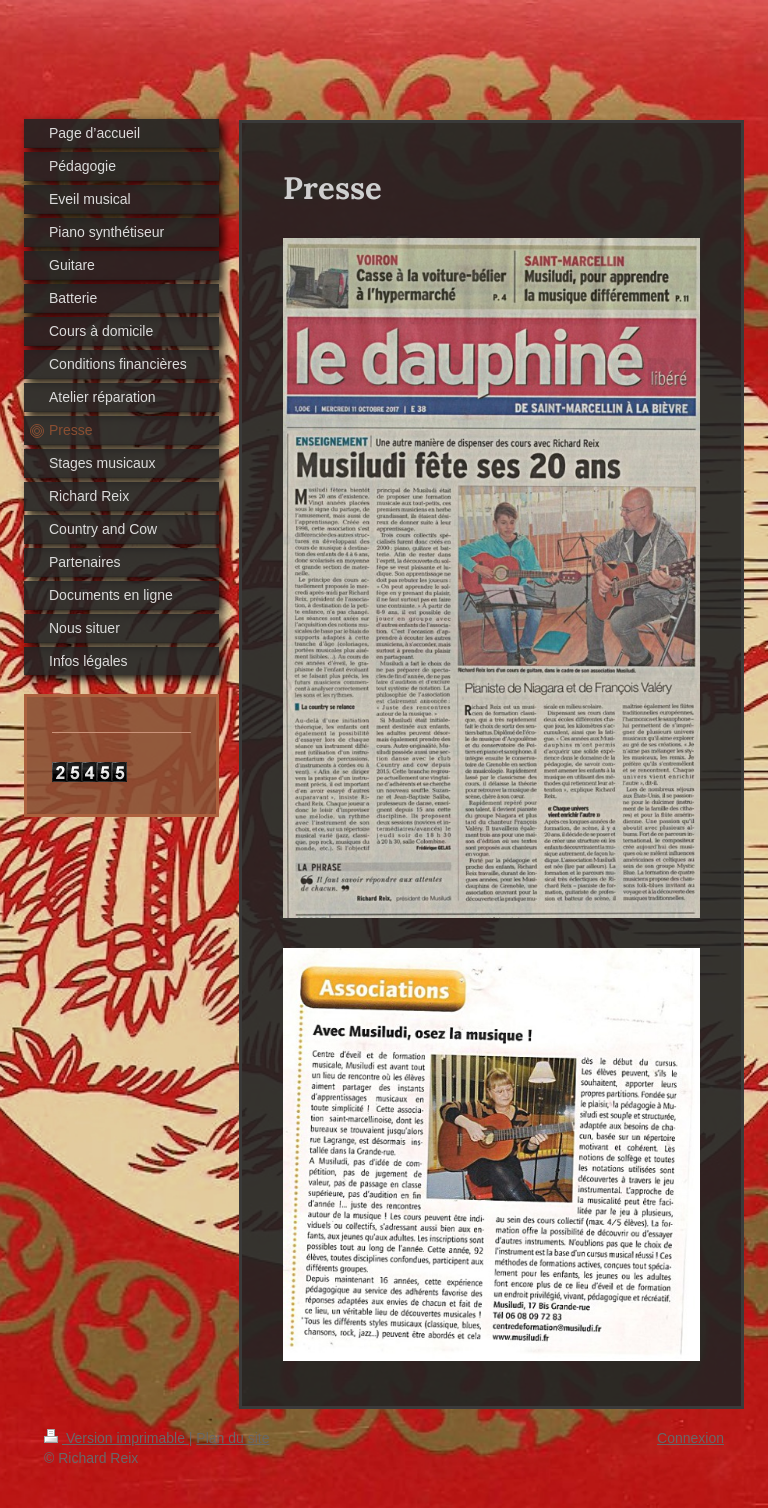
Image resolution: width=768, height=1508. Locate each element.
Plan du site (232, 1438)
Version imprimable (116, 1438)
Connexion (690, 1438)
